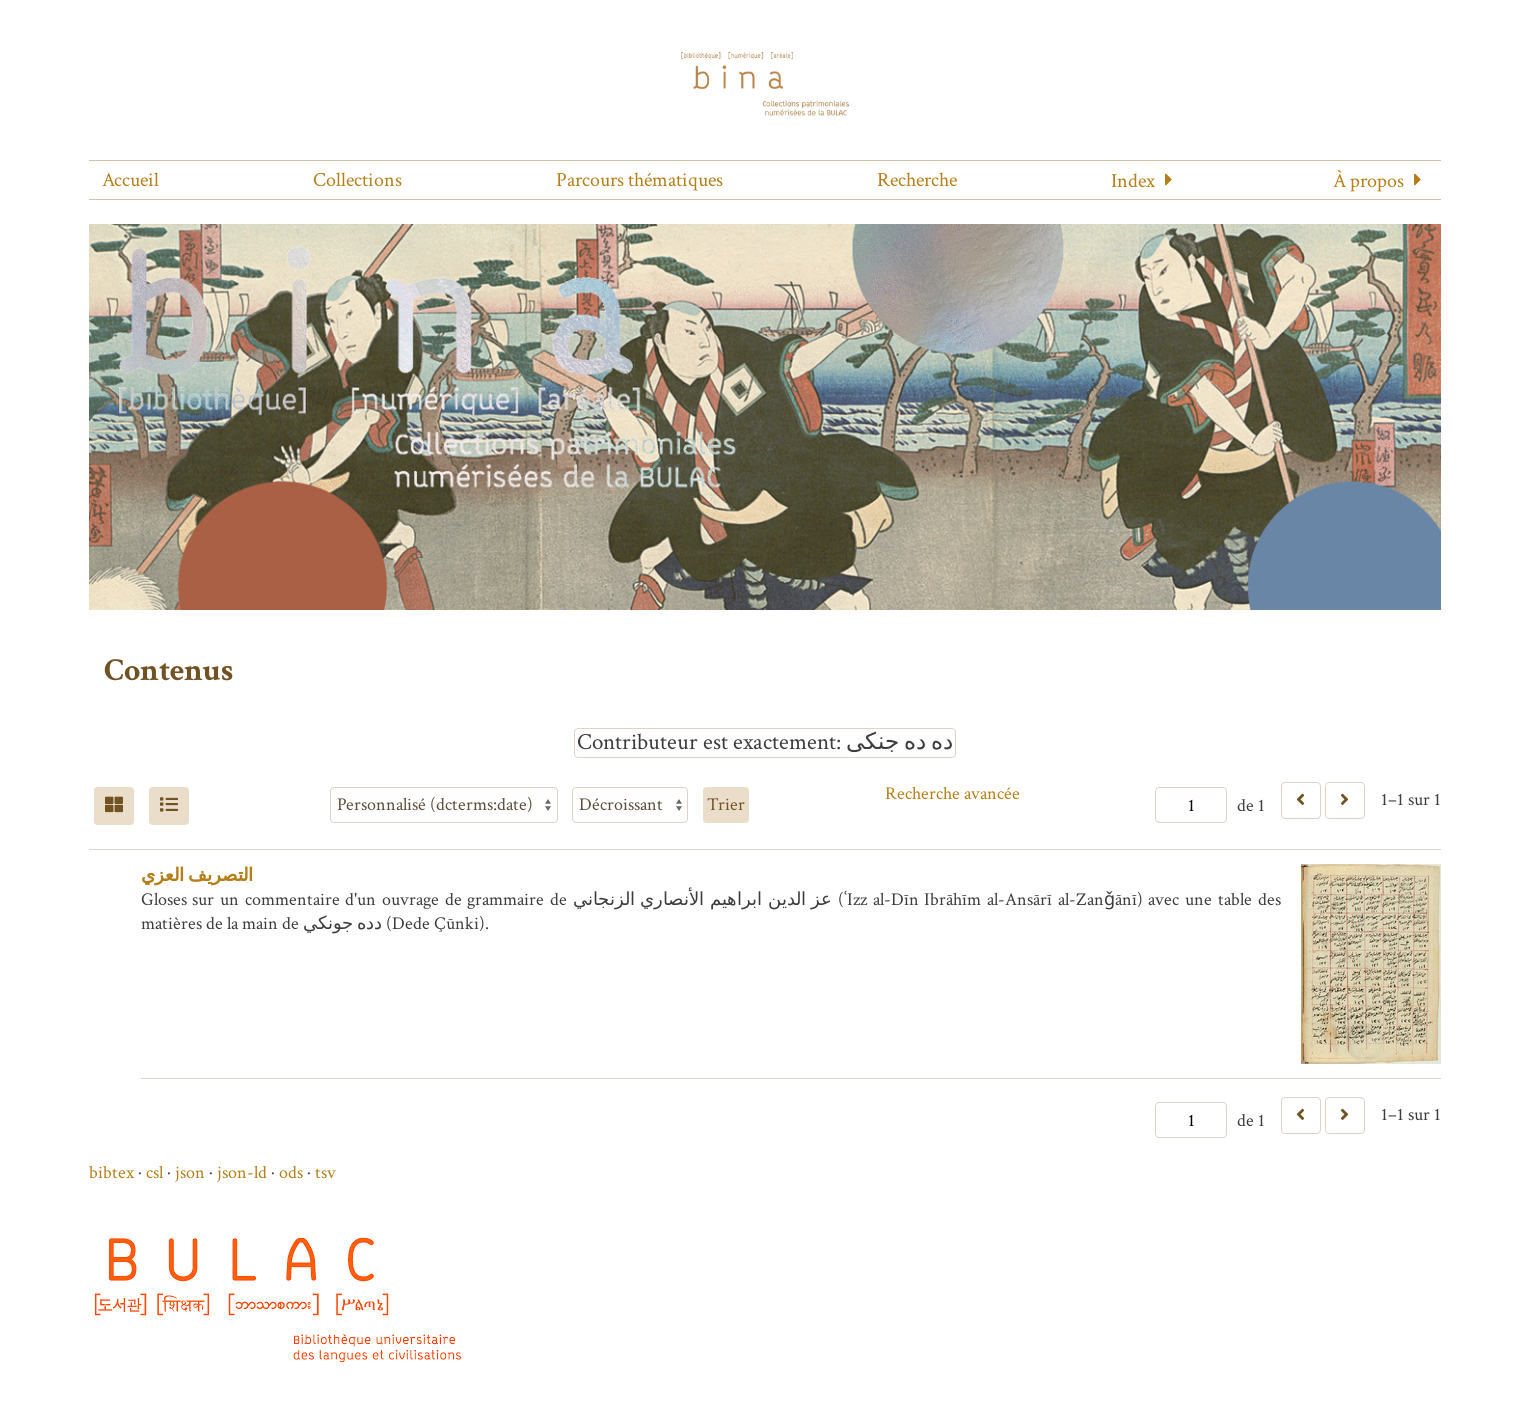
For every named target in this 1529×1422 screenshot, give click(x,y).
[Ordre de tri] (630, 805)
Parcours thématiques (639, 180)
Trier (726, 804)
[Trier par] (444, 805)
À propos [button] (1368, 181)
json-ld (242, 1172)
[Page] (1191, 805)
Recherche (917, 180)
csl (154, 1172)
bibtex (111, 1172)
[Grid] (114, 806)
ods (291, 1172)
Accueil (130, 180)
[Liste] (169, 806)
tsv (325, 1172)
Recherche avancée (952, 793)
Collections (357, 180)
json (190, 1172)
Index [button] (1133, 181)
